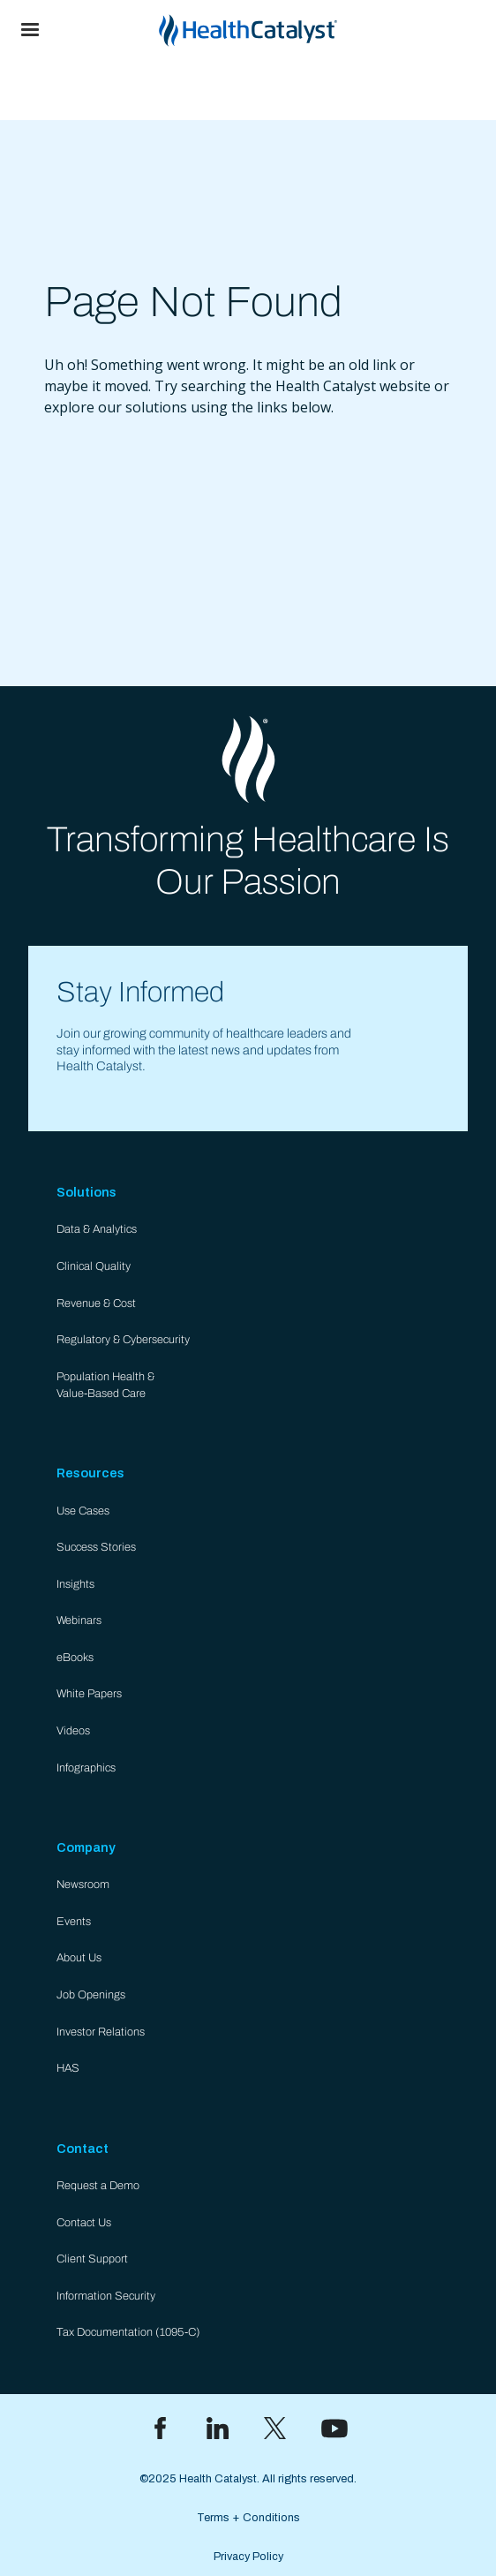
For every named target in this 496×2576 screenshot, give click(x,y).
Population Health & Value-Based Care (105, 1385)
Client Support (92, 2259)
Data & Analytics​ (96, 1229)
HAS (67, 2068)
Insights (75, 1584)
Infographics (86, 1768)
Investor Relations (100, 2032)
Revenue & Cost (96, 1303)
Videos (73, 1731)
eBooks (75, 1657)
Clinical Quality (93, 1266)
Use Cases (82, 1511)
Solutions (86, 1192)
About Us (78, 1958)
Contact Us (83, 2223)
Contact (82, 2149)
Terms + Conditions (248, 2518)
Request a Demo (97, 2185)
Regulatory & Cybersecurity (123, 1339)
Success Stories (96, 1547)
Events (73, 1921)
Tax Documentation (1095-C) (128, 2332)
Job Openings (90, 1995)
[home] (278, 30)
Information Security (105, 2296)
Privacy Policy (248, 2556)
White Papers (89, 1694)
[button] (30, 30)
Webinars (78, 1620)
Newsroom (82, 1884)
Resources (90, 1473)
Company (86, 1847)
